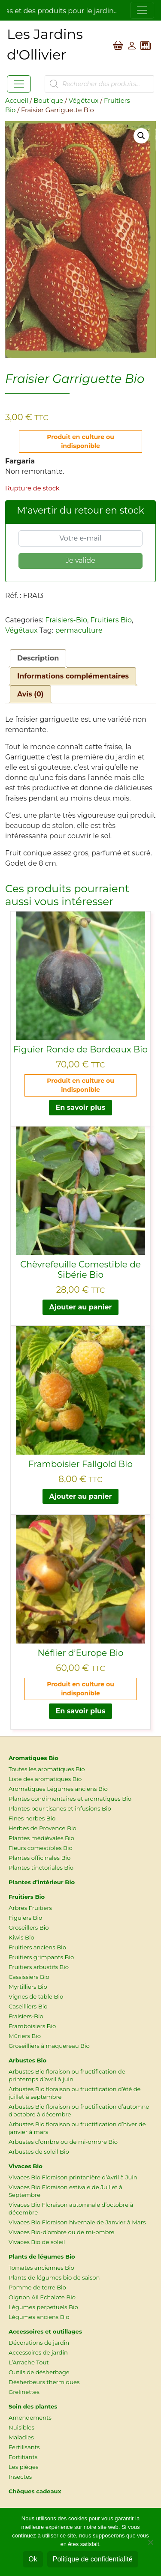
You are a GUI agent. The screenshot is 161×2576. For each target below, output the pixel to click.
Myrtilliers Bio (28, 1986)
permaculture (78, 630)
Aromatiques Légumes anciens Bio (58, 1788)
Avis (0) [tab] (30, 694)
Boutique (48, 101)
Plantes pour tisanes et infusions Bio (60, 1808)
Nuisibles (21, 2427)
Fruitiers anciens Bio (37, 1947)
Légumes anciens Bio (39, 2316)
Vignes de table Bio (36, 1996)
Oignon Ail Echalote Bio (42, 2297)
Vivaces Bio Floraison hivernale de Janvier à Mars (77, 2222)
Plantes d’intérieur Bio (42, 1882)
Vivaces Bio (26, 2166)
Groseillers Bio (29, 1927)
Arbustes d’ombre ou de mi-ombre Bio (63, 2141)
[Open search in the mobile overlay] (99, 84)
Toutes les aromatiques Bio (47, 1769)
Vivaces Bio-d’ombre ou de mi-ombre (61, 2232)
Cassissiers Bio (29, 1976)
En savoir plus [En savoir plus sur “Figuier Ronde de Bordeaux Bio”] (81, 1107)
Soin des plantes (33, 2406)
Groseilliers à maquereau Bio (49, 2045)
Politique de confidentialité (93, 2559)
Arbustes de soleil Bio (39, 2151)
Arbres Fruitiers (30, 1907)
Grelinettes (24, 2391)
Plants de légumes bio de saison (54, 2277)
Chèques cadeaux (35, 2491)
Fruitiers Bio (110, 620)
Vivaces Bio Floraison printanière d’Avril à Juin (73, 2177)
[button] (141, 135)
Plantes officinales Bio (39, 1857)
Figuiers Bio (25, 1917)
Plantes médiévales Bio (41, 1838)
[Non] (150, 2542)
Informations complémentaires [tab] (73, 676)
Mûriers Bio (25, 2035)
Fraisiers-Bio (66, 620)
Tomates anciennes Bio (41, 2267)
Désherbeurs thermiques (44, 2382)
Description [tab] (38, 658)
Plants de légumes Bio (42, 2256)
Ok (32, 2559)
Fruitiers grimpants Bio (41, 1957)
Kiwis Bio (21, 1937)
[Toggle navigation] (142, 10)
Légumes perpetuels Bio (43, 2307)
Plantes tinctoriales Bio (41, 1867)
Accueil (16, 101)
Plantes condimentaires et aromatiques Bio (70, 1798)
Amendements (30, 2417)
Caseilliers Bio (28, 2006)
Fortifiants (23, 2456)
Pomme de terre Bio (37, 2287)
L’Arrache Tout (29, 2362)
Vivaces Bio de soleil (37, 2241)
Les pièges (23, 2466)
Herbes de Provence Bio (42, 1828)
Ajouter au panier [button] (80, 1307)
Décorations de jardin (39, 2342)
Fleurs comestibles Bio (41, 1847)
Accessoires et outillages (45, 2331)
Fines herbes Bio (32, 1818)
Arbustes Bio (27, 2060)
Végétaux (83, 101)
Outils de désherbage (39, 2372)
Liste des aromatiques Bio (45, 1778)
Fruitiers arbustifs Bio (39, 1966)
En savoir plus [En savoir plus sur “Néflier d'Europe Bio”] (81, 1711)
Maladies (21, 2437)
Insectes (20, 2476)
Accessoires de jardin (38, 2352)
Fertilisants (24, 2447)
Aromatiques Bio (33, 1757)
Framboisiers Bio (32, 2026)
